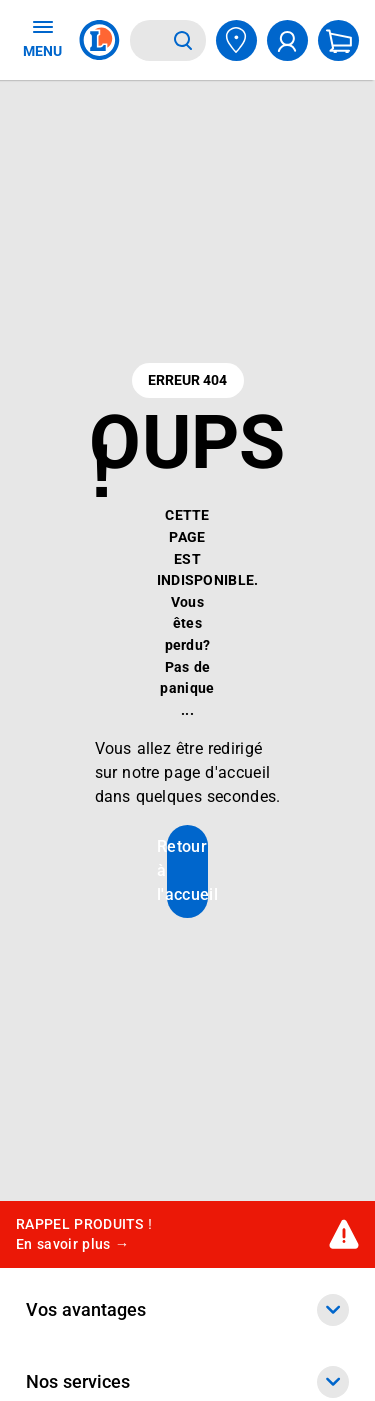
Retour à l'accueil (187, 870)
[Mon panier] (338, 40)
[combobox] (147, 40)
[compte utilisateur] (287, 40)
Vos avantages (187, 1310)
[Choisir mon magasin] (236, 40)
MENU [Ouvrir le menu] (42, 38)
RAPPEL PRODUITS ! (84, 1234)
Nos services (187, 1382)
